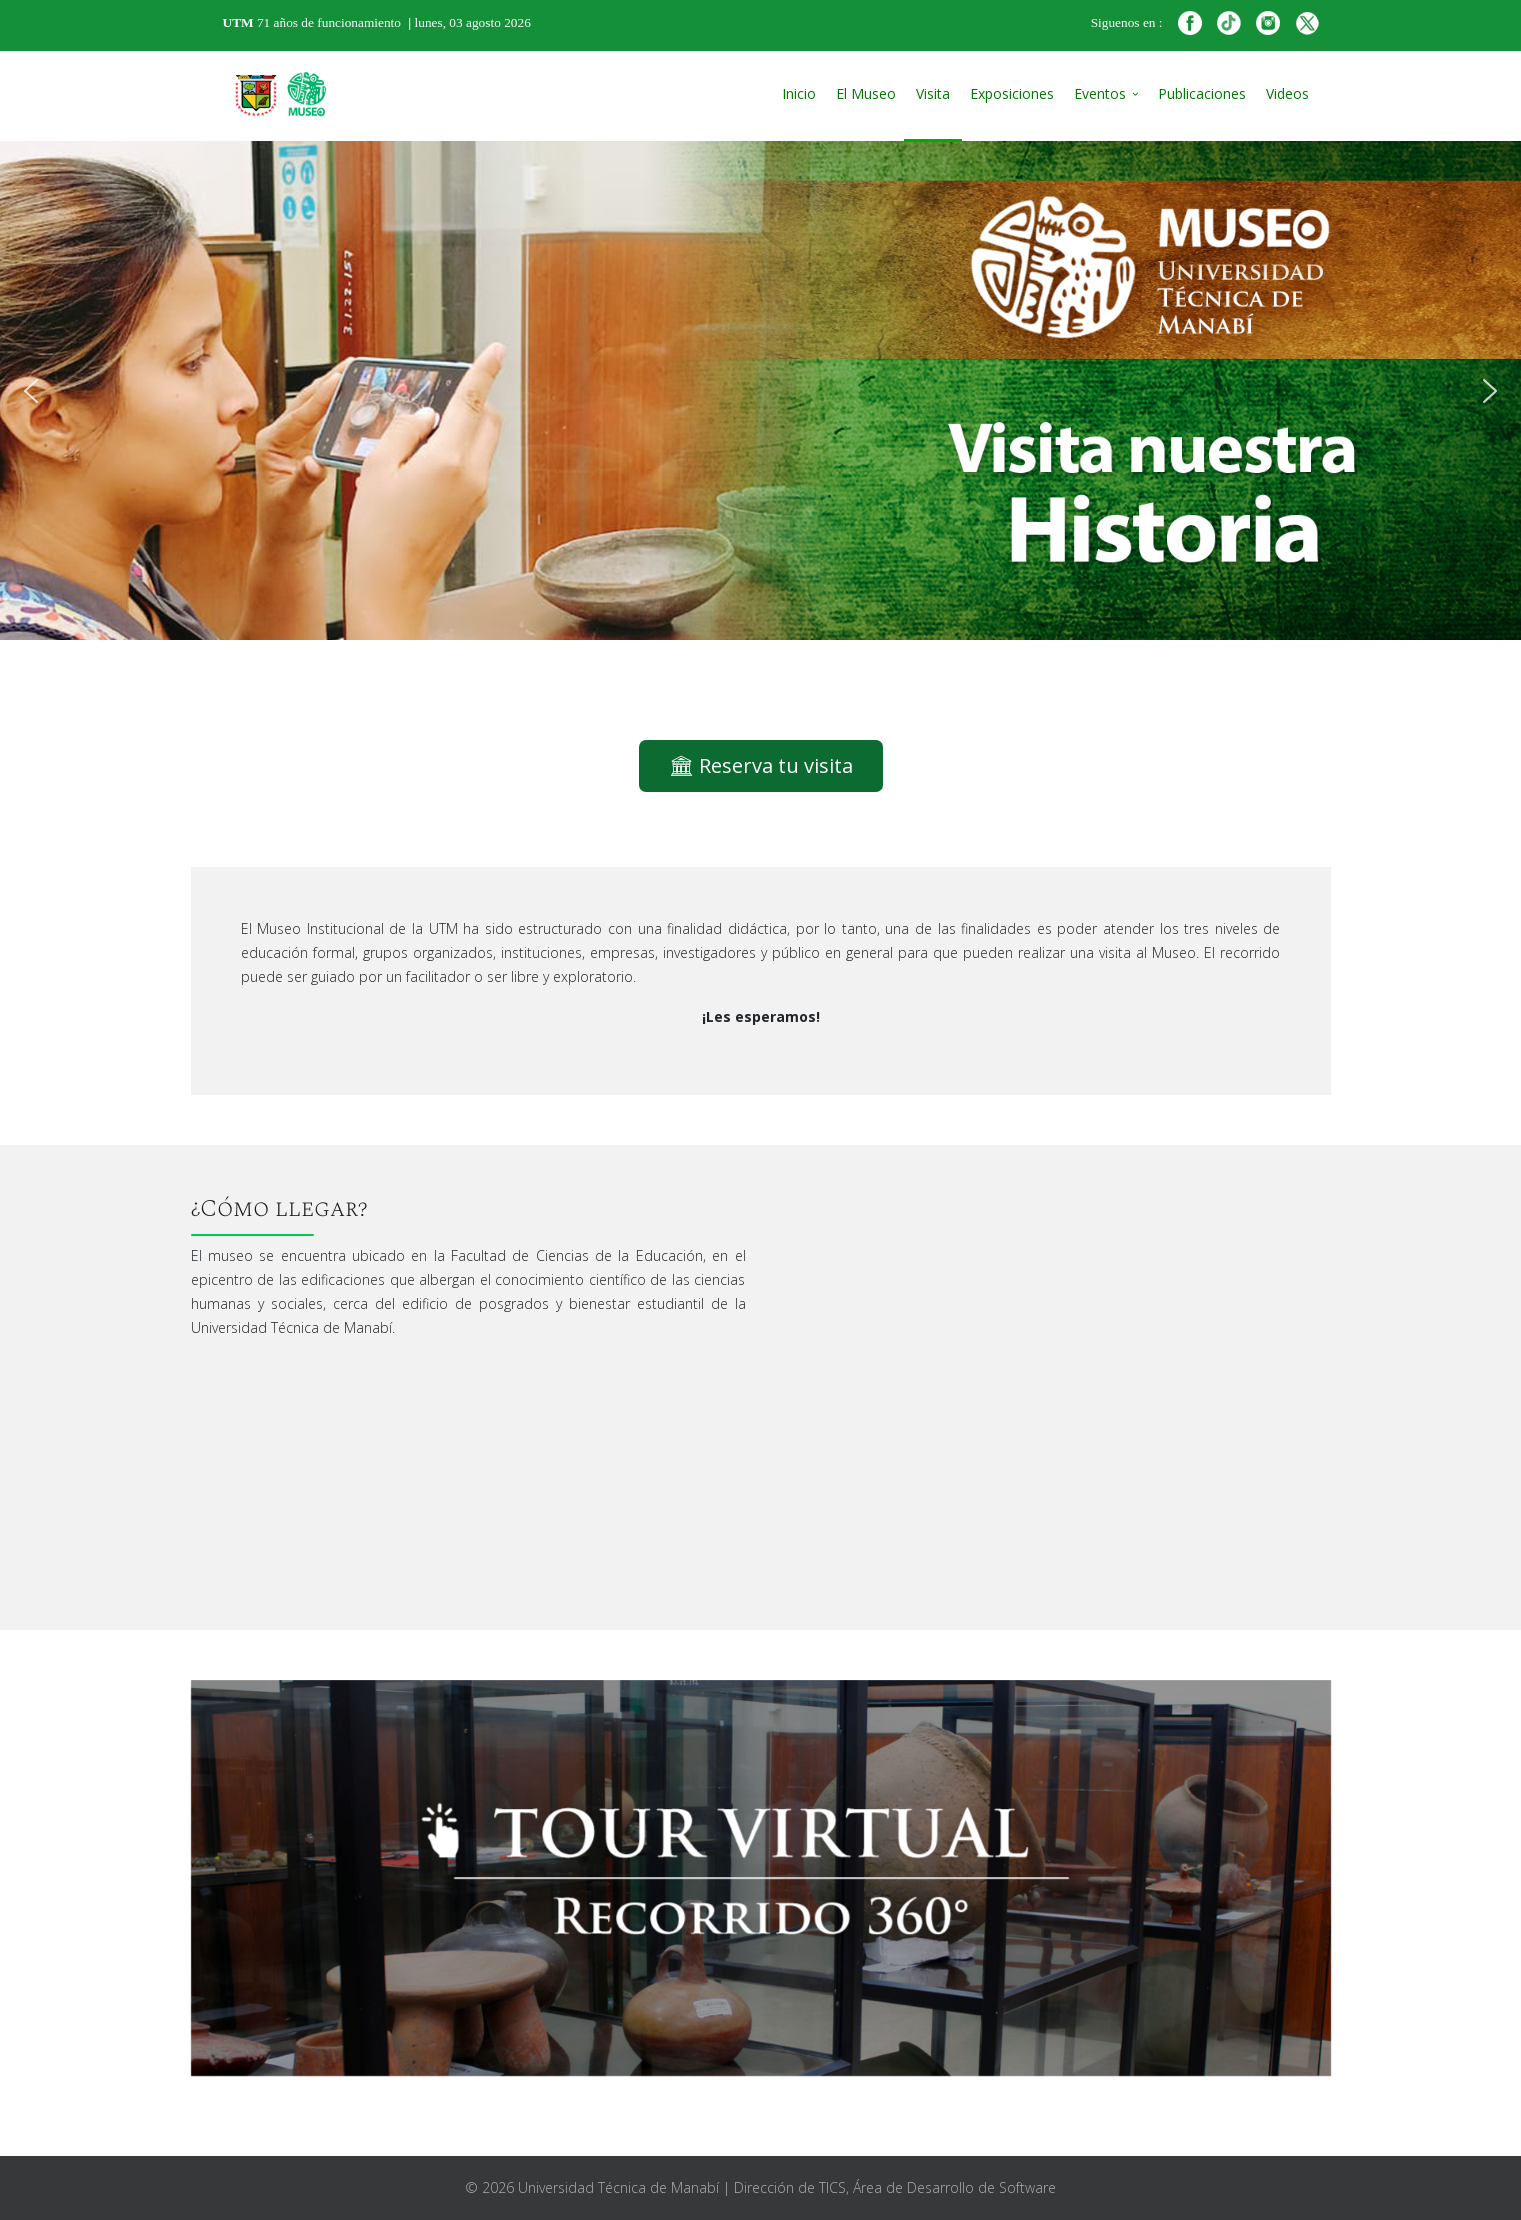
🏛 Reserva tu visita (761, 765)
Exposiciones (1012, 93)
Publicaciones (1202, 93)
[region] (760, 390)
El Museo (866, 93)
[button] (31, 391)
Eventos (1100, 93)
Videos (1287, 93)
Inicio (799, 93)
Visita (933, 93)
